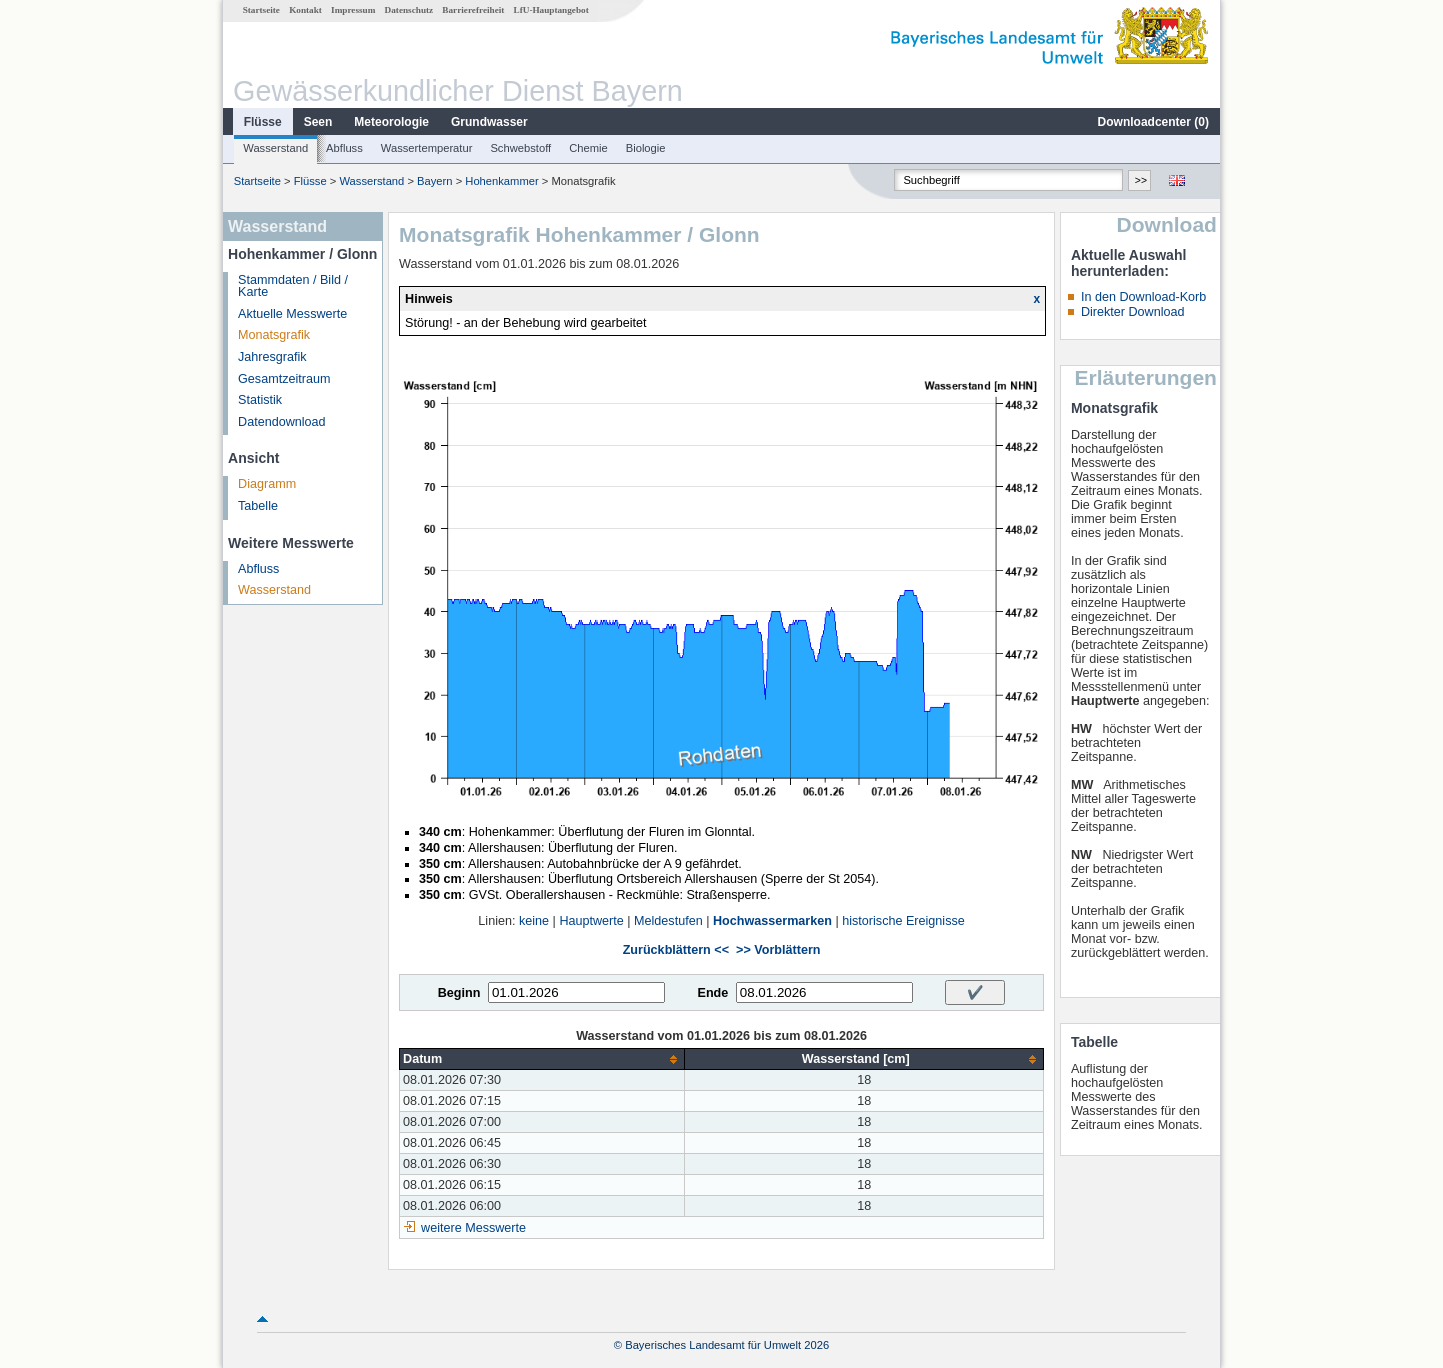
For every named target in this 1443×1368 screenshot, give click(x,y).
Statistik (260, 400)
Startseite (261, 10)
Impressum (353, 10)
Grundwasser (489, 122)
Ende (712, 993)
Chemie (588, 148)
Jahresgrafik (272, 357)
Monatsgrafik (274, 335)
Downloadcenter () (1153, 122)
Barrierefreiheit (473, 10)
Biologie (646, 148)
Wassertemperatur (427, 148)
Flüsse (263, 122)
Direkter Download (1133, 312)
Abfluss (344, 148)
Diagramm (267, 484)
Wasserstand (275, 148)
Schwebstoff (520, 148)
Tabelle (258, 506)
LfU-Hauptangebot (551, 10)
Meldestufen (668, 921)
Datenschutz (409, 10)
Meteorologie (391, 122)
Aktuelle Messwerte (292, 314)
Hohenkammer (501, 181)
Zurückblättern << (676, 950)
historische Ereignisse (903, 921)
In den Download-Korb (1143, 297)
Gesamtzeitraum (284, 379)
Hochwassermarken (772, 921)
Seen (318, 122)
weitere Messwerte (473, 1228)
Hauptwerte (591, 921)
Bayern (434, 181)
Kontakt (305, 10)
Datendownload (282, 422)
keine (534, 921)
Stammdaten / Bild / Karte (293, 286)
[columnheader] (542, 1059)
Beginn (459, 993)
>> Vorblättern (778, 950)
